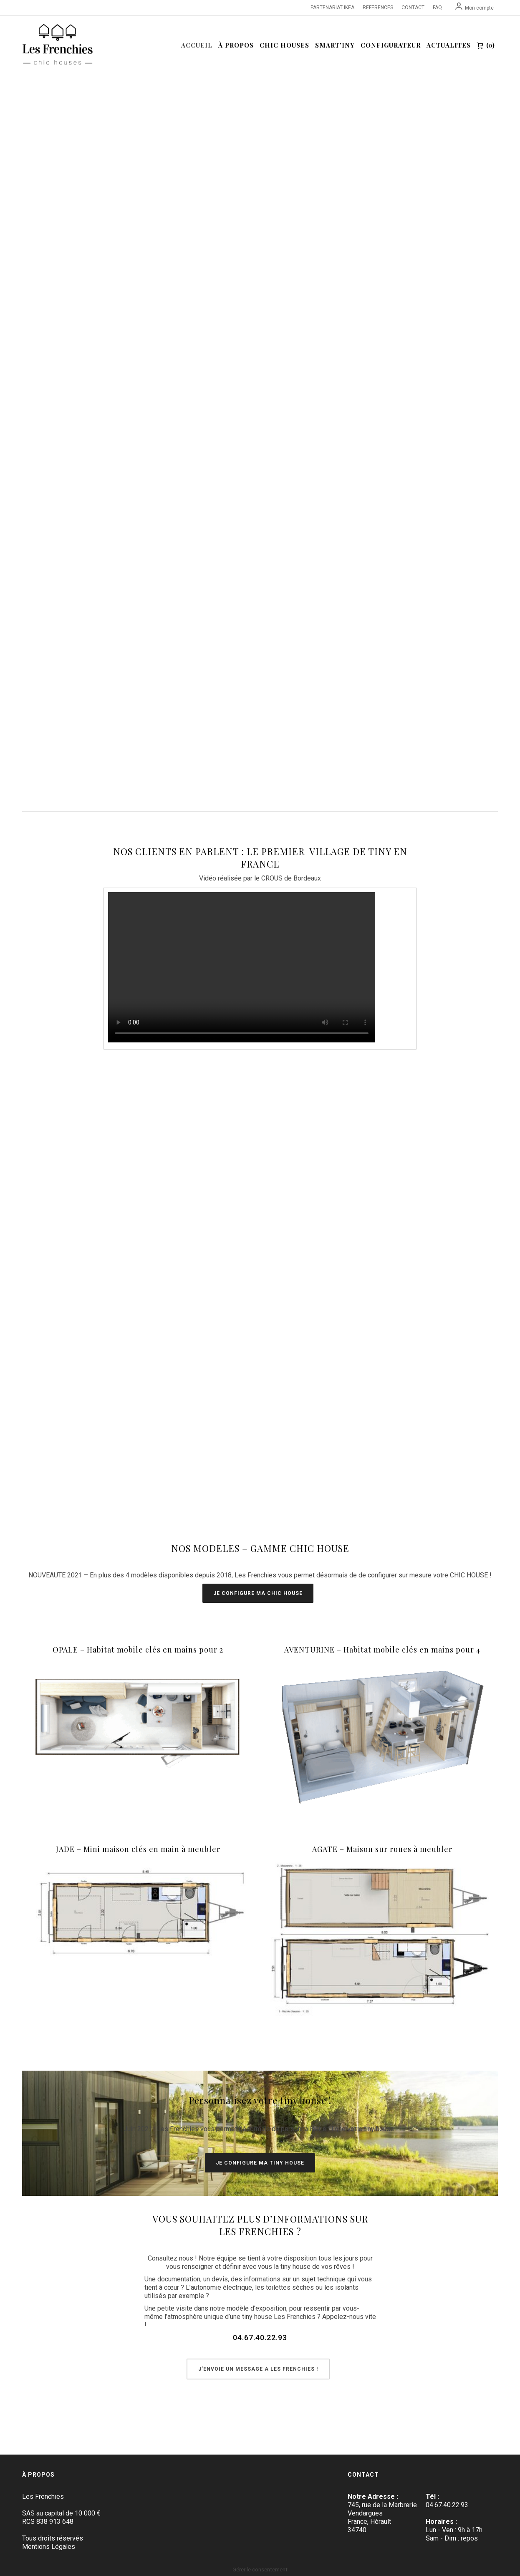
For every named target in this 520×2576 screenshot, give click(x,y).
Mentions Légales (48, 2547)
